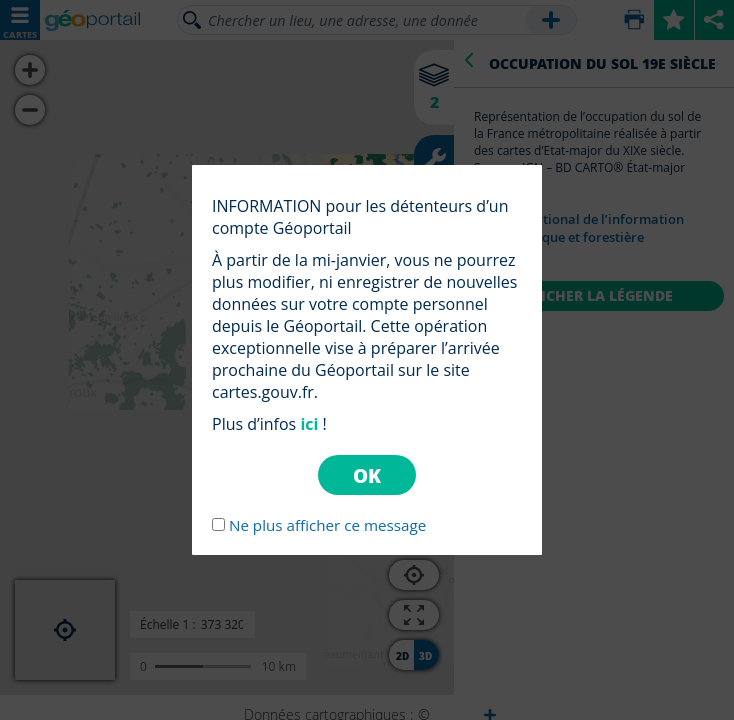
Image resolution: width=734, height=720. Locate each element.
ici (309, 424)
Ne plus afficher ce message (327, 525)
